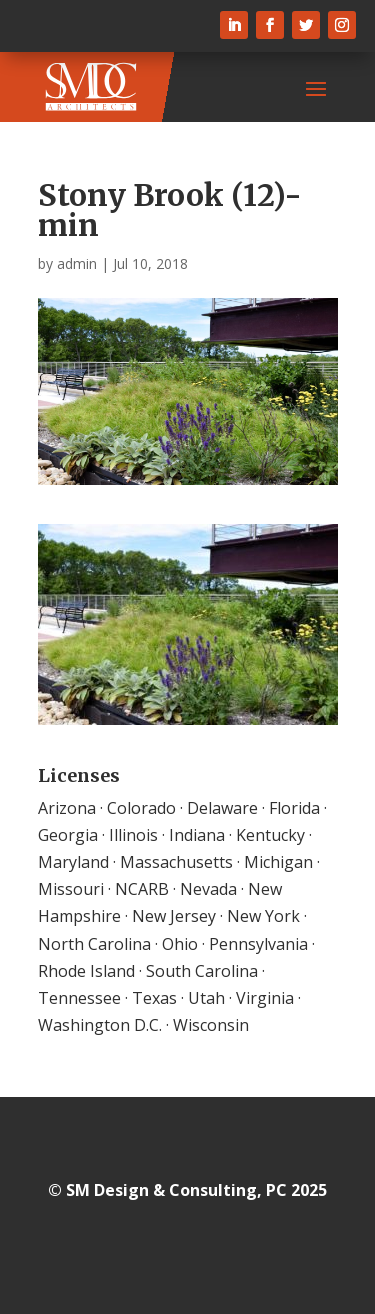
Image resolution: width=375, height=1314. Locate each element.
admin (77, 263)
